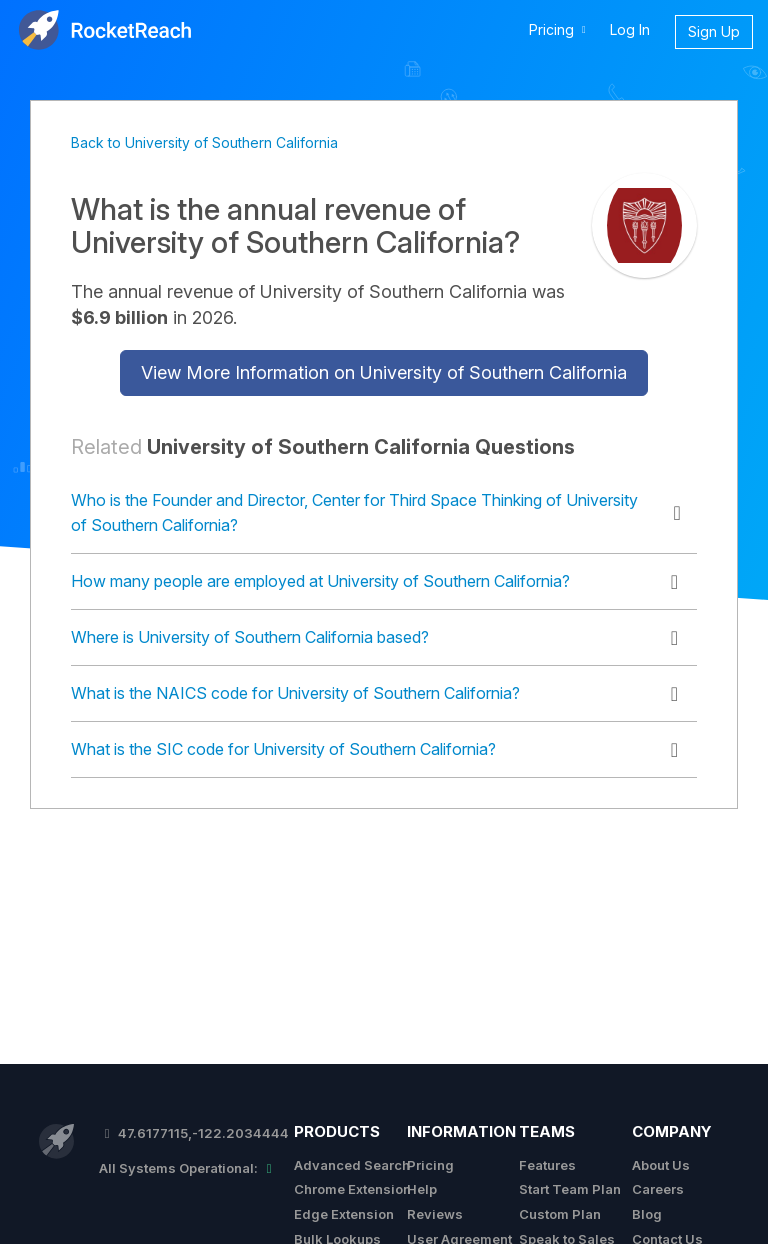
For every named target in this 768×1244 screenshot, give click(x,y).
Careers (658, 1189)
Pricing (430, 1165)
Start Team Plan (570, 1189)
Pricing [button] (560, 29)
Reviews (435, 1214)
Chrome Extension (352, 1189)
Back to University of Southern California (204, 142)
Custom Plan (560, 1214)
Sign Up (714, 31)
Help (422, 1189)
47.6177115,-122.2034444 (194, 1133)
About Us (661, 1165)
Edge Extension (344, 1214)
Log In (630, 29)
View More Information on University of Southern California (384, 372)
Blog (647, 1214)
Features (547, 1165)
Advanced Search (352, 1165)
